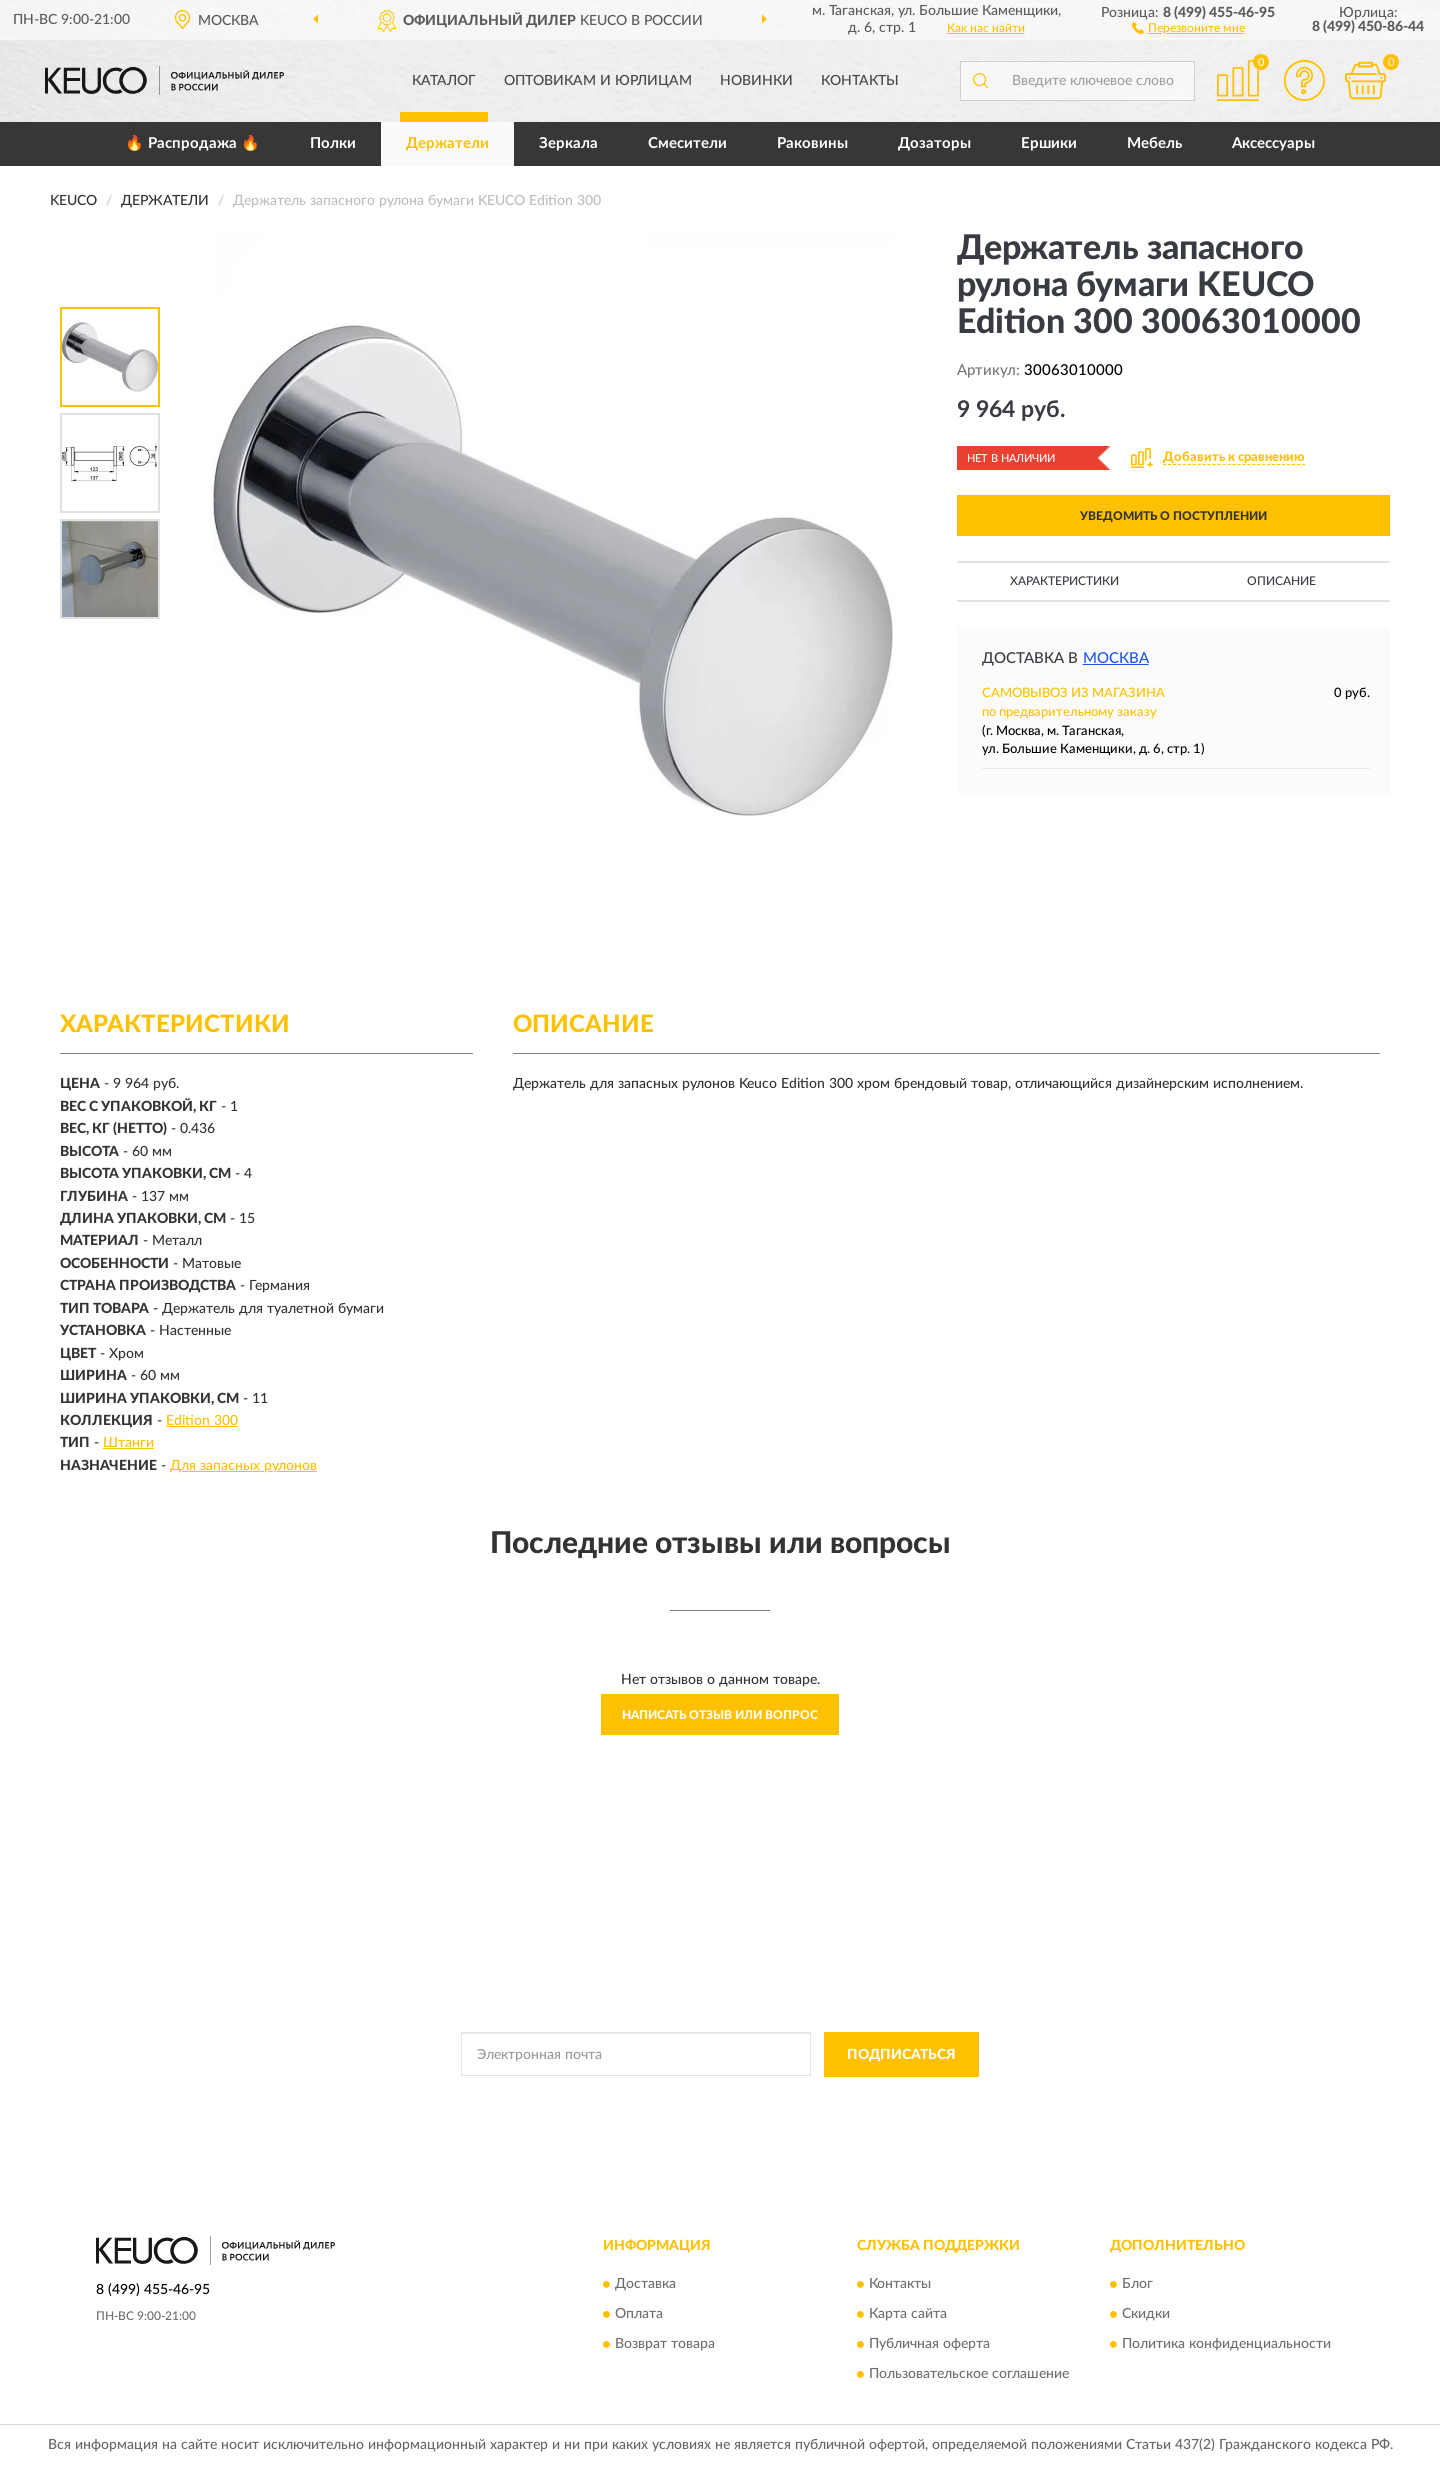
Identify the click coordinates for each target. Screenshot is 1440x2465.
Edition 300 (202, 1421)
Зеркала (568, 143)
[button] (1188, 27)
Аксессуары (1273, 143)
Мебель (1154, 143)
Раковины (812, 143)
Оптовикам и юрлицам (598, 81)
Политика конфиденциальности (1226, 2345)
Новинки (756, 81)
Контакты (860, 81)
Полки (333, 143)
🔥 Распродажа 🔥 (192, 143)
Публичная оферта (929, 2345)
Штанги (128, 1443)
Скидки (1146, 2315)
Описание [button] (1281, 581)
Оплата (639, 2315)
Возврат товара (665, 2345)
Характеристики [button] (1064, 581)
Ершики (1049, 143)
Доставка (645, 2285)
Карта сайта (908, 2315)
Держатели (447, 143)
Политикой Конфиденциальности (721, 2100)
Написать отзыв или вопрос (720, 1715)
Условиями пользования (897, 2100)
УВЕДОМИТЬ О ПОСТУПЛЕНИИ (1173, 516)
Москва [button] (1116, 658)
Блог (1137, 2285)
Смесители (687, 143)
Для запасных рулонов (243, 1466)
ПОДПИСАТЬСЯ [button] (901, 2055)
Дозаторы (934, 143)
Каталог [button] (444, 81)
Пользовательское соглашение (969, 2375)
